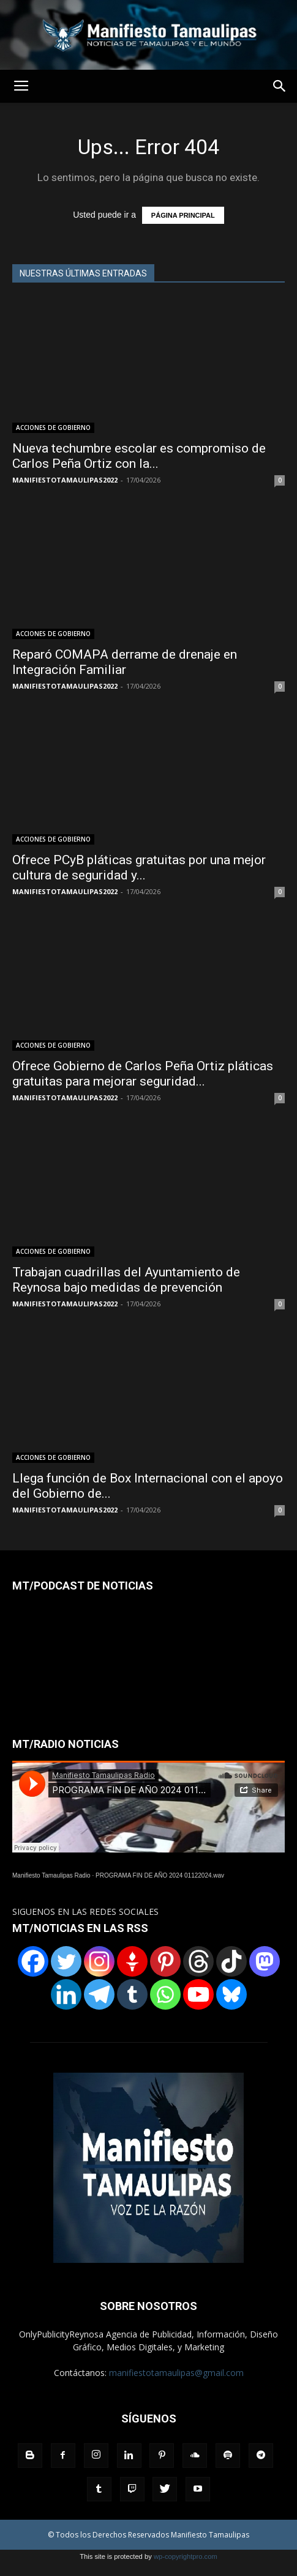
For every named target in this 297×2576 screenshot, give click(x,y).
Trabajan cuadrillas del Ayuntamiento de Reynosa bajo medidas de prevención (126, 1280)
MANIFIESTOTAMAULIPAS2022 (65, 479)
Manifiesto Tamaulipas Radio (51, 1875)
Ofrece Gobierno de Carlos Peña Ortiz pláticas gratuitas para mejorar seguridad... (142, 1074)
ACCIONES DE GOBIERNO (53, 427)
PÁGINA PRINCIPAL (183, 215)
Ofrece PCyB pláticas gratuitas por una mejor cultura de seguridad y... (139, 868)
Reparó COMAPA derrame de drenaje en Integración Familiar (124, 662)
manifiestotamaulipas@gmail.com (176, 2372)
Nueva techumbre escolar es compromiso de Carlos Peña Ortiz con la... (139, 456)
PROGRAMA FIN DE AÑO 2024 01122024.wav (160, 1875)
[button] (280, 86)
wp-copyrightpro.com (185, 2556)
